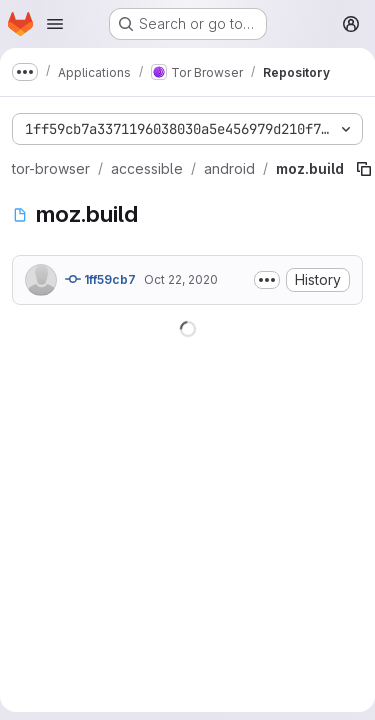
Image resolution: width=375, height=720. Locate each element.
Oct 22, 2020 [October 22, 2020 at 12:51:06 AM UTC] (181, 279)
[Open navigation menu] (55, 24)
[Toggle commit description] (267, 280)
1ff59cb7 (100, 279)
